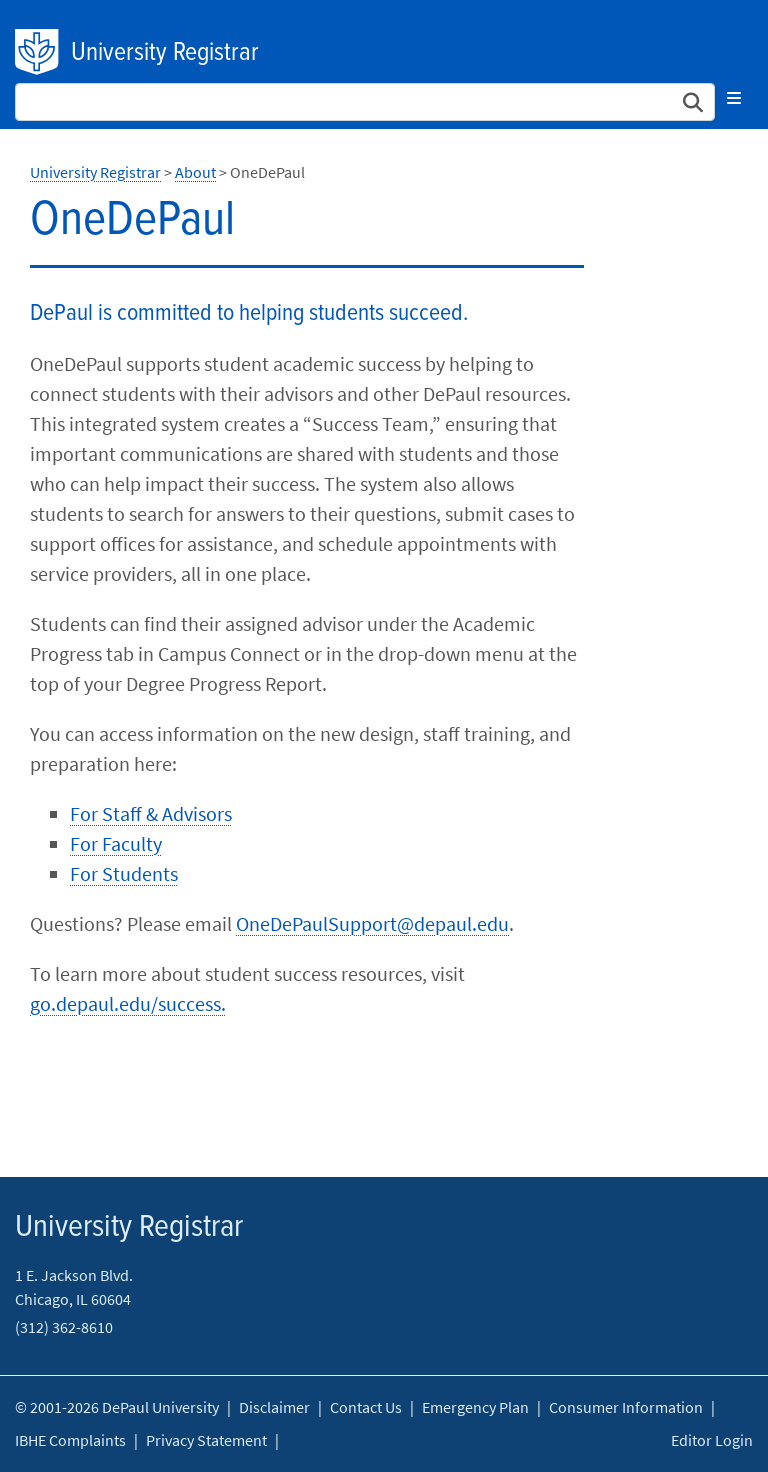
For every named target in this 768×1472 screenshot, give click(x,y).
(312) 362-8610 (64, 1327)
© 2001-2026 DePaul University (117, 1407)
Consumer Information (626, 1407)
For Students (124, 873)
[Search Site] (365, 102)
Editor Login (712, 1440)
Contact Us (366, 1407)
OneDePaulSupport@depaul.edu (372, 923)
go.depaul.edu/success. (128, 1003)
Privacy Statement (206, 1440)
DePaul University (38, 52)
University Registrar (165, 53)
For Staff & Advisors (151, 813)
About (195, 172)
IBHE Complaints (70, 1440)
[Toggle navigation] (734, 98)
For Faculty (116, 843)
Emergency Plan (475, 1407)
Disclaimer (274, 1407)
